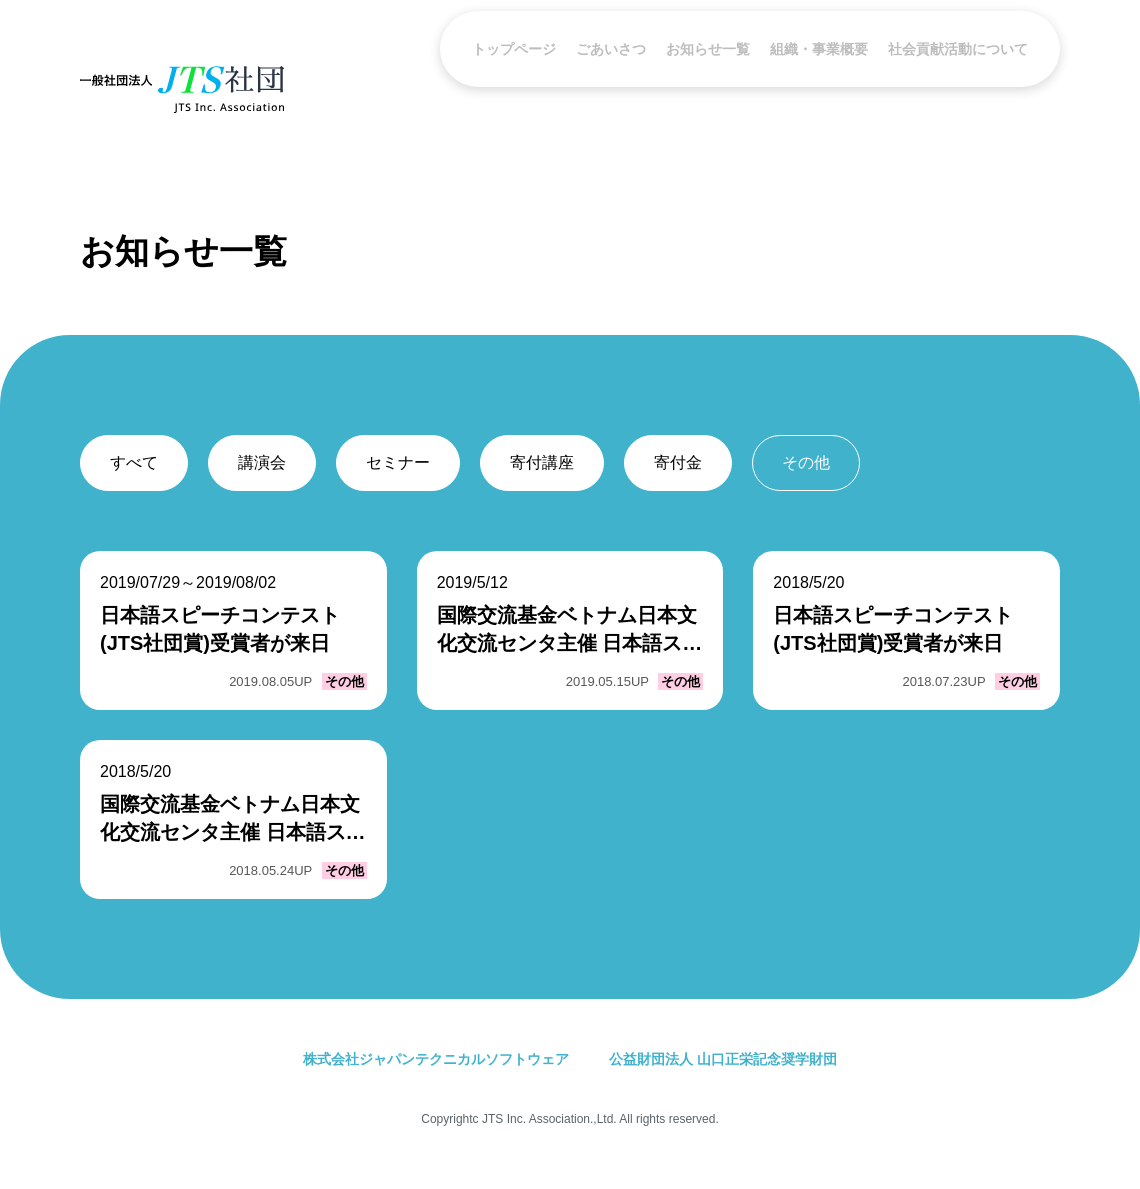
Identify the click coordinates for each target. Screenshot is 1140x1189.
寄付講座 (542, 462)
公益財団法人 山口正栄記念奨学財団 (723, 1059)
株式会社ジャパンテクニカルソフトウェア (436, 1059)
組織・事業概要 (819, 88)
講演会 (262, 462)
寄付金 (678, 462)
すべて (134, 462)
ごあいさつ (611, 88)
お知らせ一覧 (708, 88)
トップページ (514, 88)
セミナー (398, 462)
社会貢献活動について (958, 88)
